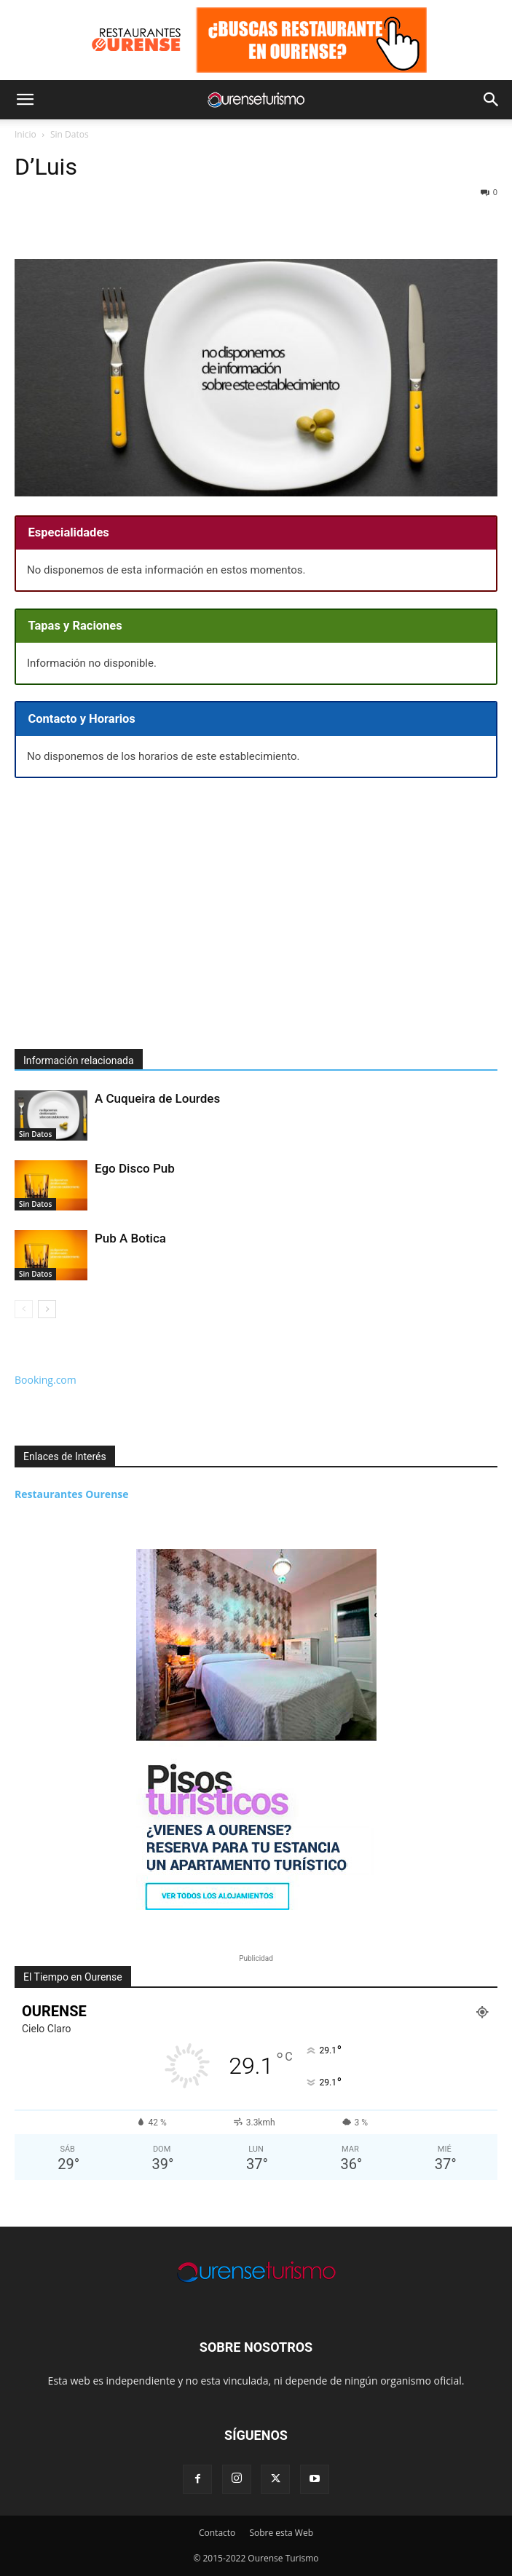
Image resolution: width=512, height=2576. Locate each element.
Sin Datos (69, 134)
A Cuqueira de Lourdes (157, 1098)
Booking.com (45, 1380)
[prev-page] (24, 1309)
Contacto (217, 2533)
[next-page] (47, 1309)
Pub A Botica (130, 1238)
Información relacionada (78, 1060)
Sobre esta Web (281, 2533)
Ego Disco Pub (135, 1168)
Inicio (25, 134)
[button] (24, 99)
